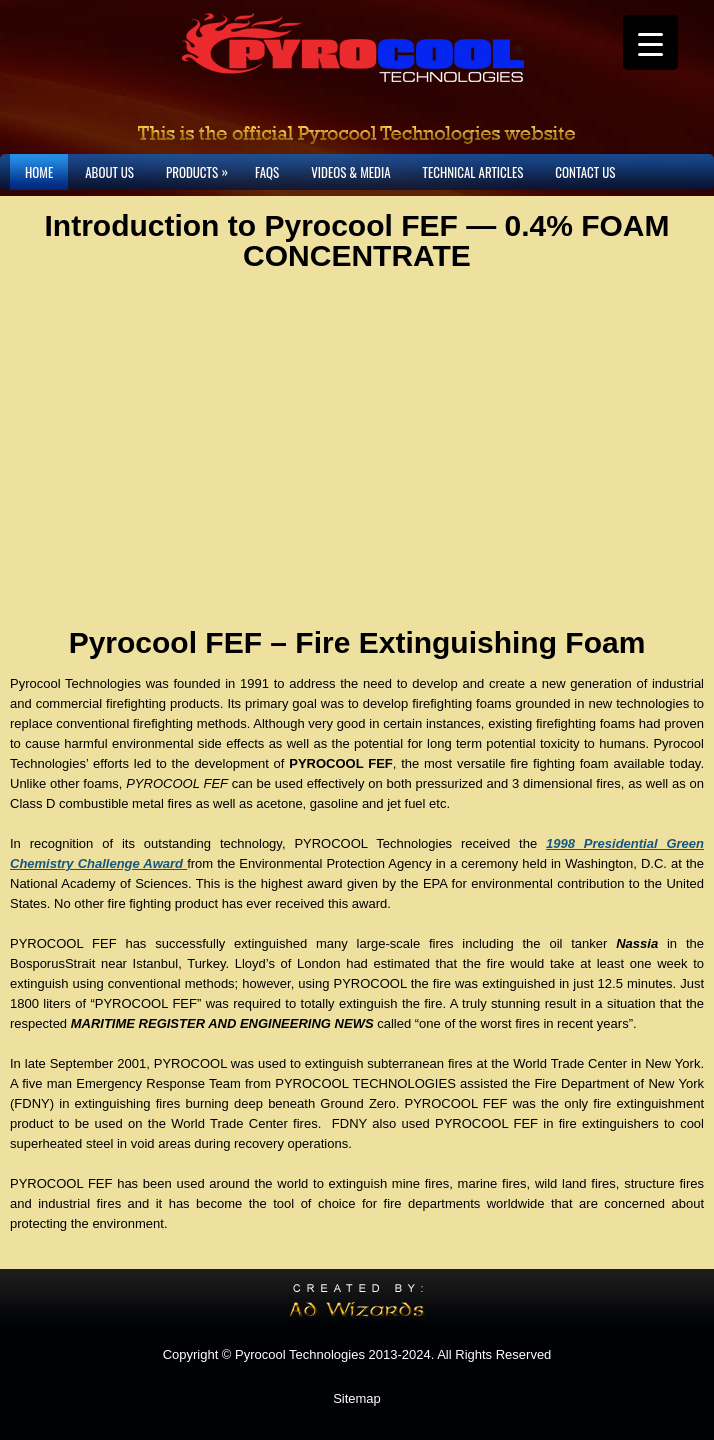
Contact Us (585, 172)
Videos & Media (350, 172)
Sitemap (357, 1398)
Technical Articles (473, 172)
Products (202, 168)
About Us (109, 172)
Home (39, 172)
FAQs (267, 172)
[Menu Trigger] (650, 42)
